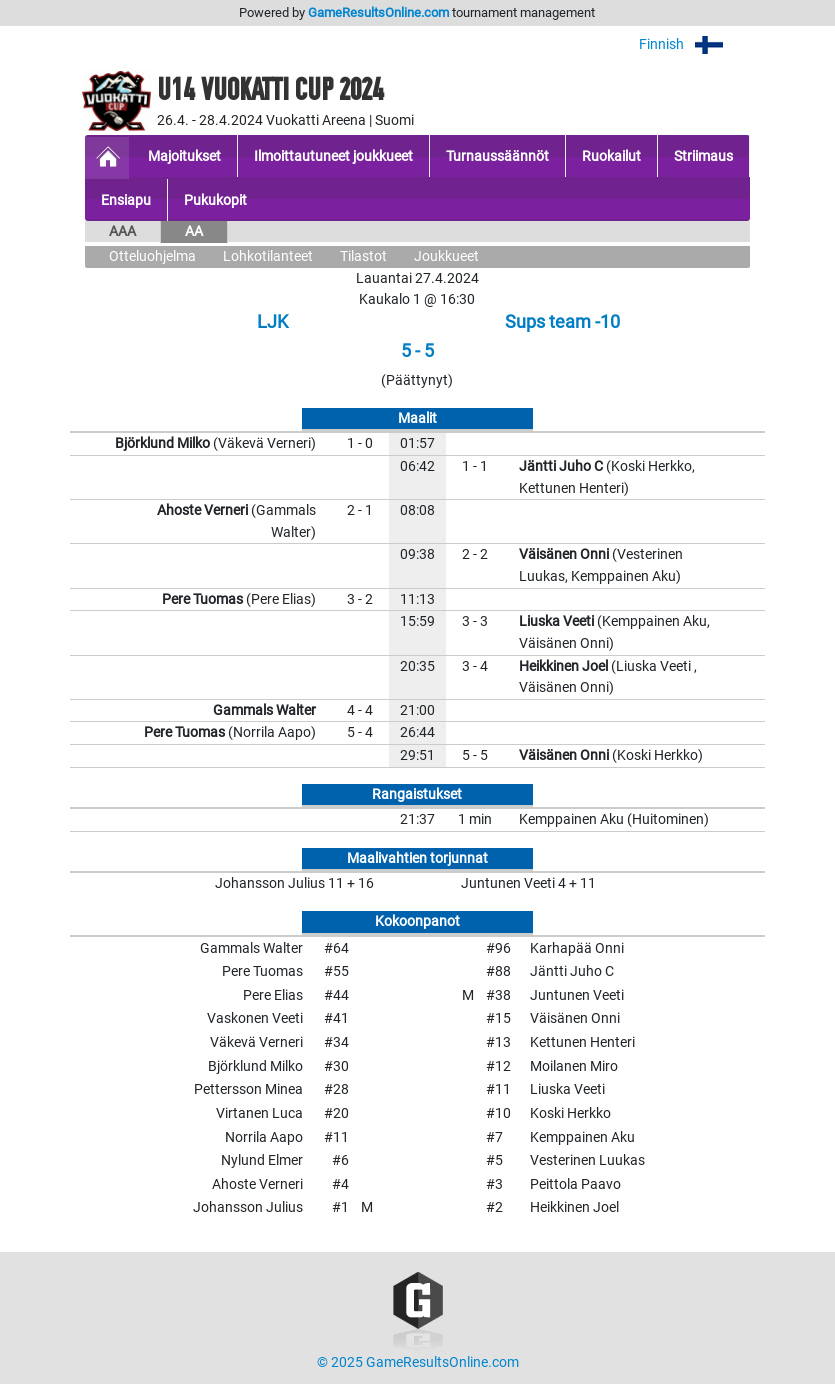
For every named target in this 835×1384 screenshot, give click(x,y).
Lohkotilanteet (268, 256)
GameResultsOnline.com (378, 12)
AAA (122, 231)
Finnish (694, 44)
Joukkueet (446, 256)
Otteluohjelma (152, 256)
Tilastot (363, 256)
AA (194, 231)
